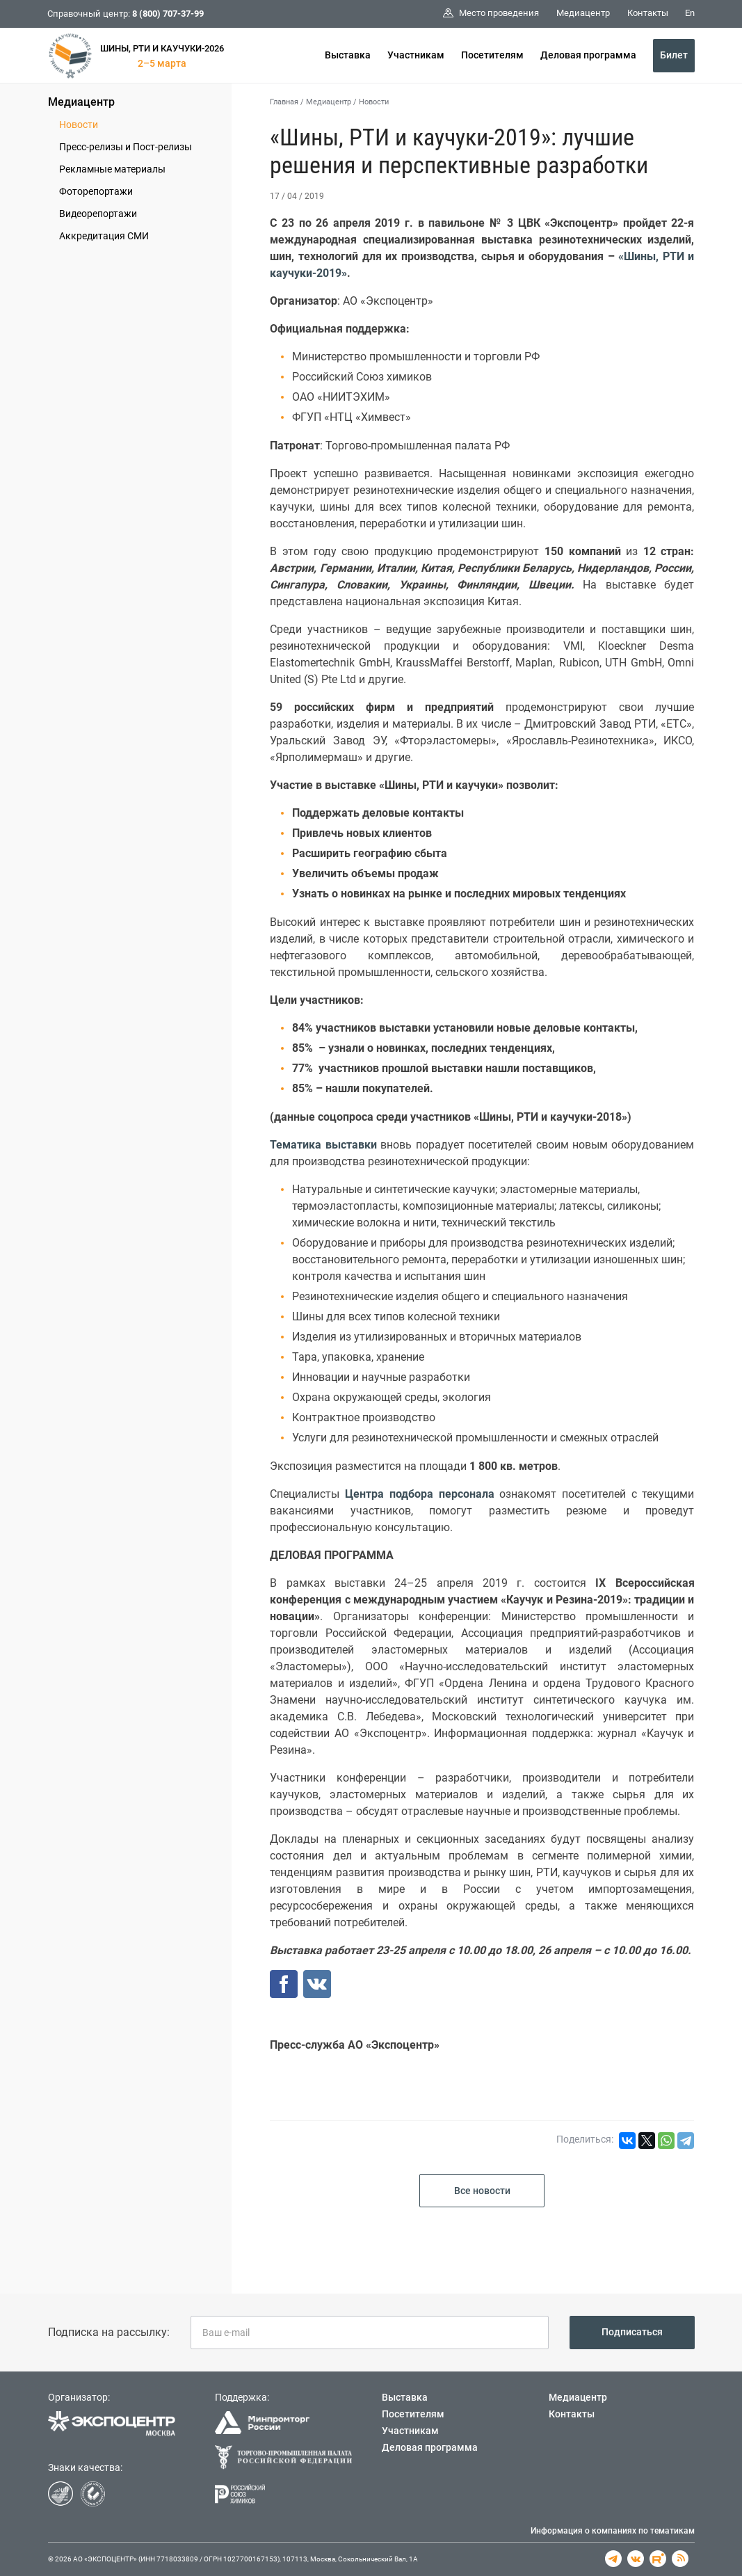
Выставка (348, 55)
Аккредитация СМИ (104, 235)
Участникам (415, 55)
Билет (674, 55)
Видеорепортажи (98, 213)
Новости (78, 124)
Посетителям (492, 55)
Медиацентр (81, 102)
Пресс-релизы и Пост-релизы (125, 146)
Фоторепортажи (96, 191)
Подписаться (632, 2331)
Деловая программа (588, 55)
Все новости (482, 2190)
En (690, 13)
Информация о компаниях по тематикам (613, 2531)
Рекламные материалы (112, 169)
